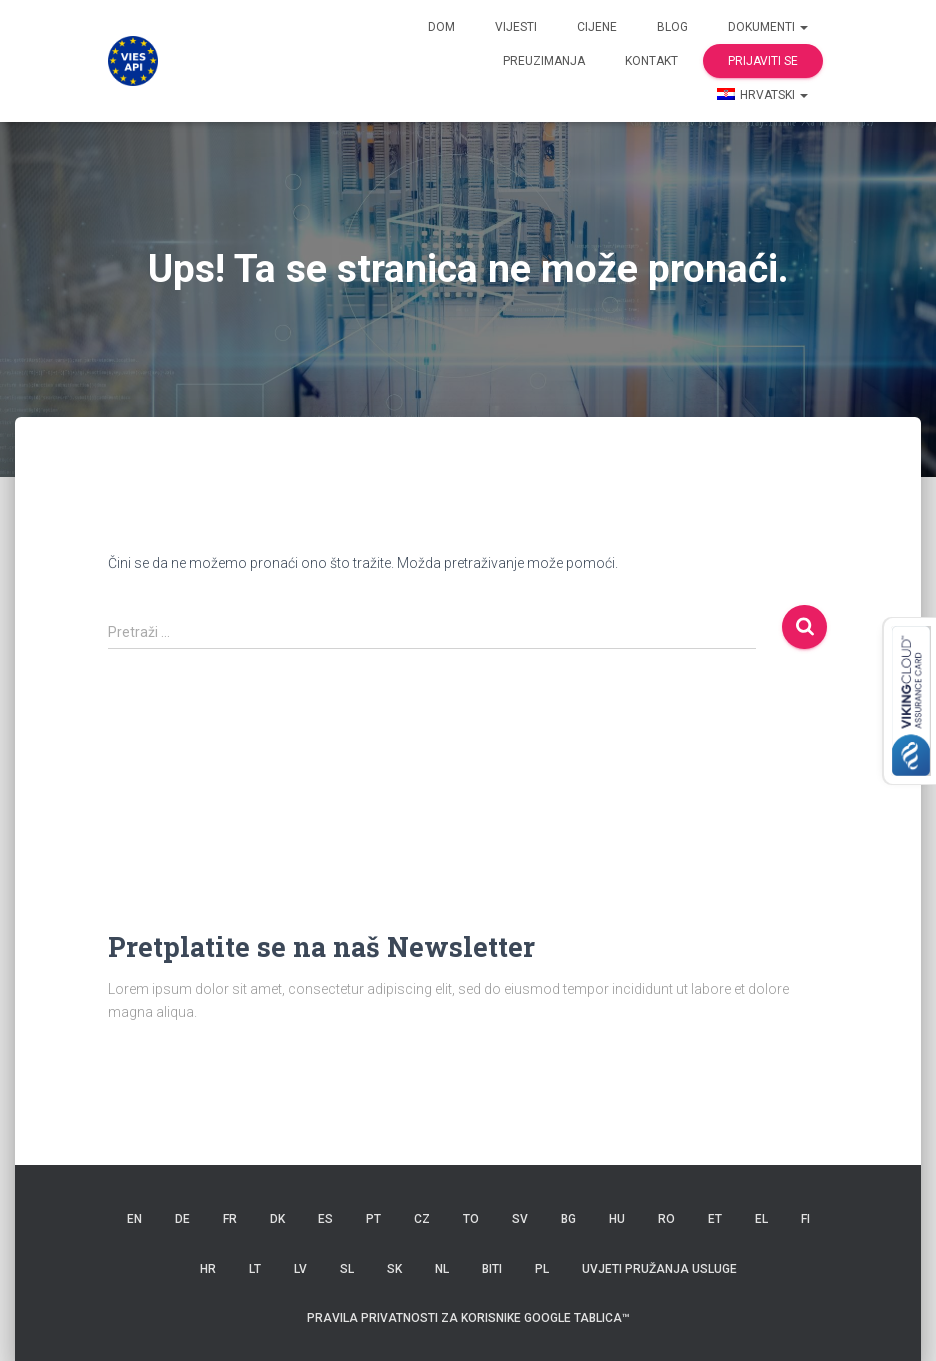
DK (277, 1219)
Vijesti (516, 27)
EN (134, 1219)
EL (761, 1219)
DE (182, 1219)
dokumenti (768, 27)
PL (542, 1269)
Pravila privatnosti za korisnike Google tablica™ (468, 1318)
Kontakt (651, 61)
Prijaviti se (763, 61)
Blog (672, 27)
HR (208, 1269)
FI (805, 1219)
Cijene (597, 27)
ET (715, 1219)
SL (347, 1269)
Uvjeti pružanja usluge (659, 1269)
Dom (441, 27)
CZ (422, 1219)
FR (230, 1219)
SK (394, 1269)
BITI (492, 1269)
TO (471, 1219)
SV (520, 1219)
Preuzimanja (544, 61)
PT (373, 1219)
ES (325, 1219)
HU (617, 1219)
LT (255, 1269)
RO (666, 1219)
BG (568, 1219)
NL (442, 1269)
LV (300, 1269)
